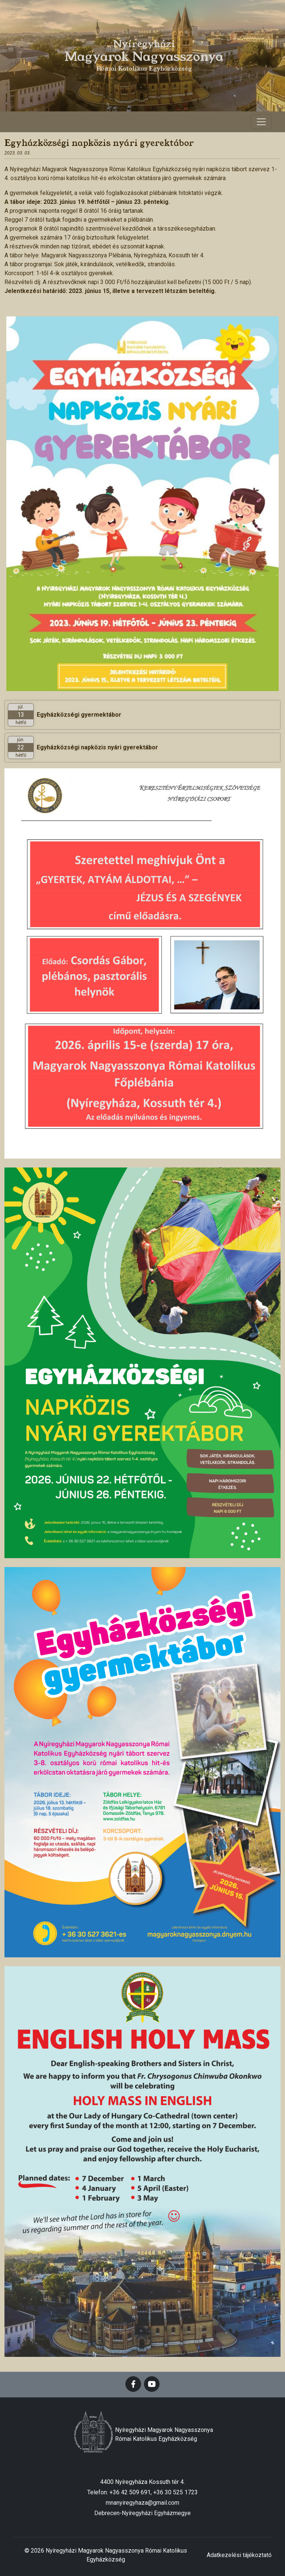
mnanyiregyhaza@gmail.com (142, 2502)
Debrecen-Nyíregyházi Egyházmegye (142, 2513)
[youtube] (152, 2384)
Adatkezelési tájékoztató (239, 2555)
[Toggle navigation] (261, 121)
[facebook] (133, 2384)
